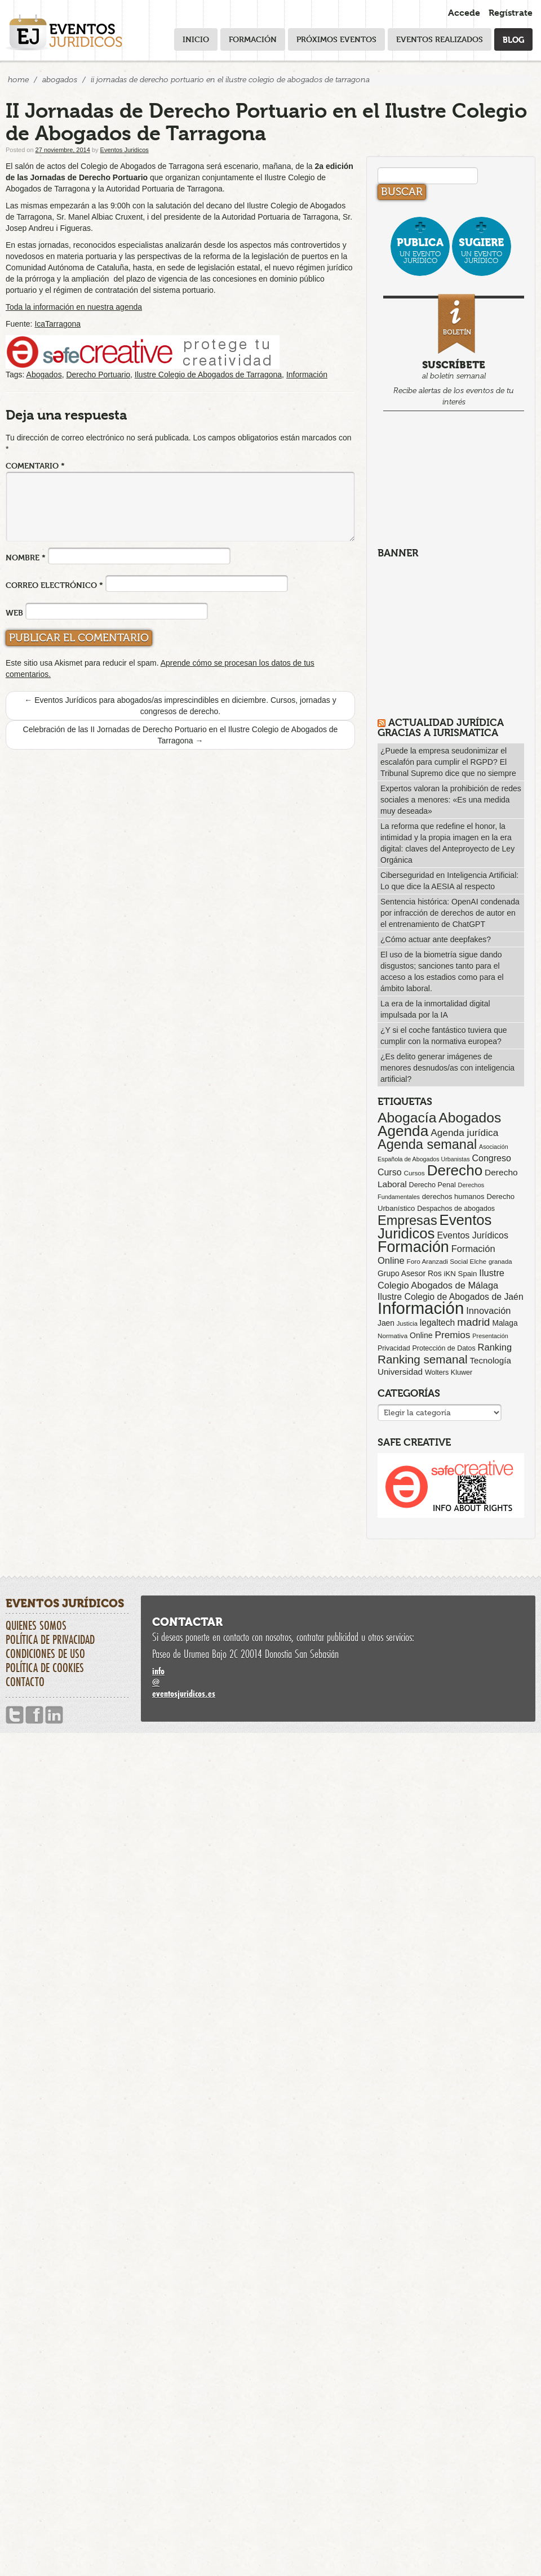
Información (306, 374)
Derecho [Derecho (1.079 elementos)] (455, 1170)
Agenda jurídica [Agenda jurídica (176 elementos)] (464, 1132)
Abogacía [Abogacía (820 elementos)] (407, 1117)
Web (14, 612)
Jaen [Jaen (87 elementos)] (386, 1322)
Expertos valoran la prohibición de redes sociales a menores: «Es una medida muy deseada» (450, 799)
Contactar (187, 1622)
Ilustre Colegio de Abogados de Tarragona (208, 374)
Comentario (35, 465)
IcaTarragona (57, 323)
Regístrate (511, 12)
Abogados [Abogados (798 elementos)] (469, 1117)
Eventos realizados (439, 39)
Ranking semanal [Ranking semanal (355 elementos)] (423, 1359)
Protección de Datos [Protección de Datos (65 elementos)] (444, 1348)
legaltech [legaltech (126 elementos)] (437, 1322)
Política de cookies (45, 1667)
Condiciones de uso (45, 1653)
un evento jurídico (420, 250)
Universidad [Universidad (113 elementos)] (400, 1371)
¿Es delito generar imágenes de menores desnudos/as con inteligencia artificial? (447, 1068)
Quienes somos (36, 1625)
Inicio (196, 39)
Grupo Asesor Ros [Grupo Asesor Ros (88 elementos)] (410, 1273)
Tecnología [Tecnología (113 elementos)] (490, 1360)
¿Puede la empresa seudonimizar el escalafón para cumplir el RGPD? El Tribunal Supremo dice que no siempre (448, 762)
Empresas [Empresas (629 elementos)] (407, 1220)
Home (18, 79)
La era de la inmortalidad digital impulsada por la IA (435, 1009)
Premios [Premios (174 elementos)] (452, 1334)
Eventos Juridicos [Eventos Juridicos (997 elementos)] (434, 1226)
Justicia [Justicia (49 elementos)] (407, 1323)
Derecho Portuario (98, 374)
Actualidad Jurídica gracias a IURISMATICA (441, 727)
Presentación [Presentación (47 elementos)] (490, 1335)
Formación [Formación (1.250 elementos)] (413, 1246)
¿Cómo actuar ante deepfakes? (435, 939)
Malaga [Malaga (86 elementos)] (504, 1322)
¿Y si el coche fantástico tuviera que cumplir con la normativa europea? (443, 1036)
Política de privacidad (50, 1639)
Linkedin (54, 1715)
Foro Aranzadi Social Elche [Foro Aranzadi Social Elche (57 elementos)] (446, 1261)
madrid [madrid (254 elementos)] (473, 1322)
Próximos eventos (336, 39)
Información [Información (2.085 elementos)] (421, 1308)
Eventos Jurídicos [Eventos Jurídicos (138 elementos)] (472, 1235)
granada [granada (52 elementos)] (500, 1261)
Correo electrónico (54, 585)
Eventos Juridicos (124, 149)
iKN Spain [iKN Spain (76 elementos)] (460, 1273)
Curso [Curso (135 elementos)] (390, 1172)
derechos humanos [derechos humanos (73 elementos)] (453, 1196)
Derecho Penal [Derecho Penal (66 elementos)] (432, 1185)
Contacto (25, 1681)
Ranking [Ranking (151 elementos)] (495, 1347)
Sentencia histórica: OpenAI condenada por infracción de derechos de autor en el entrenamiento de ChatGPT (450, 913)
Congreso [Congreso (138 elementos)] (491, 1158)
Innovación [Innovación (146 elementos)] (488, 1310)
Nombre (26, 557)
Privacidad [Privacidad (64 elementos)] (394, 1348)
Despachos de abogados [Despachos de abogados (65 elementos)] (456, 1209)
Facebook (34, 1715)
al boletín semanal (453, 352)
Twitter (15, 1715)
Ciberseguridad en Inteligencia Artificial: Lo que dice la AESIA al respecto (449, 881)
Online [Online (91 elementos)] (421, 1335)
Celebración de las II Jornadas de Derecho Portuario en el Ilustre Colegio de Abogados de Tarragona (180, 735)
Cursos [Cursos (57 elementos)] (413, 1172)
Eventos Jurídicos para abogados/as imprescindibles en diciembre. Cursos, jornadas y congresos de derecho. (180, 706)
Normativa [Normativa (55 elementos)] (392, 1335)
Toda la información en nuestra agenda (74, 306)
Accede (464, 12)
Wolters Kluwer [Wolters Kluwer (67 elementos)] (448, 1372)
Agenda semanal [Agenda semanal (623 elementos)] (427, 1144)
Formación (253, 39)
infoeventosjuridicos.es (338, 1682)
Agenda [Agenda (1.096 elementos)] (403, 1130)
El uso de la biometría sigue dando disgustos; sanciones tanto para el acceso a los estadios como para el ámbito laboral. (442, 971)
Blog (513, 39)
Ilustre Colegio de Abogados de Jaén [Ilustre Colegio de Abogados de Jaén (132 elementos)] (451, 1297)
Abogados (59, 79)
